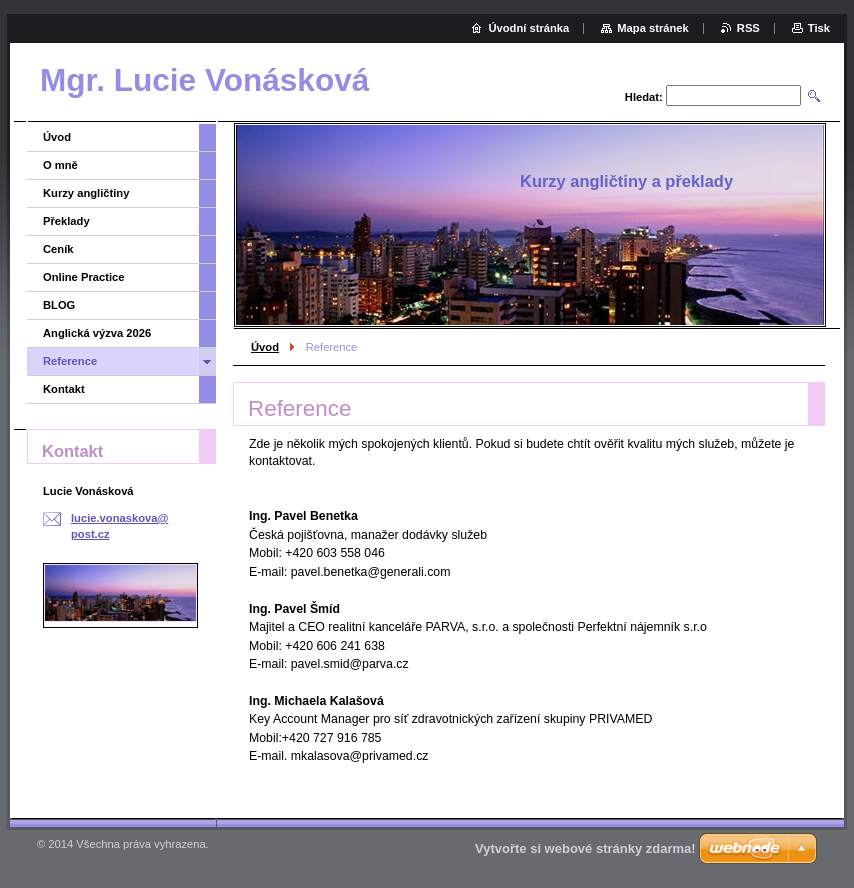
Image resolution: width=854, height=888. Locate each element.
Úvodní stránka (528, 28)
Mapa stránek (653, 28)
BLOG (59, 305)
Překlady (66, 221)
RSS (748, 28)
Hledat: (644, 97)
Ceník (58, 249)
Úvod (265, 347)
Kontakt (64, 389)
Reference (70, 361)
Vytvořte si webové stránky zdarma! (585, 848)
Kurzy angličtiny (86, 193)
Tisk (819, 28)
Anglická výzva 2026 (97, 333)
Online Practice (83, 277)
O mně (60, 165)
